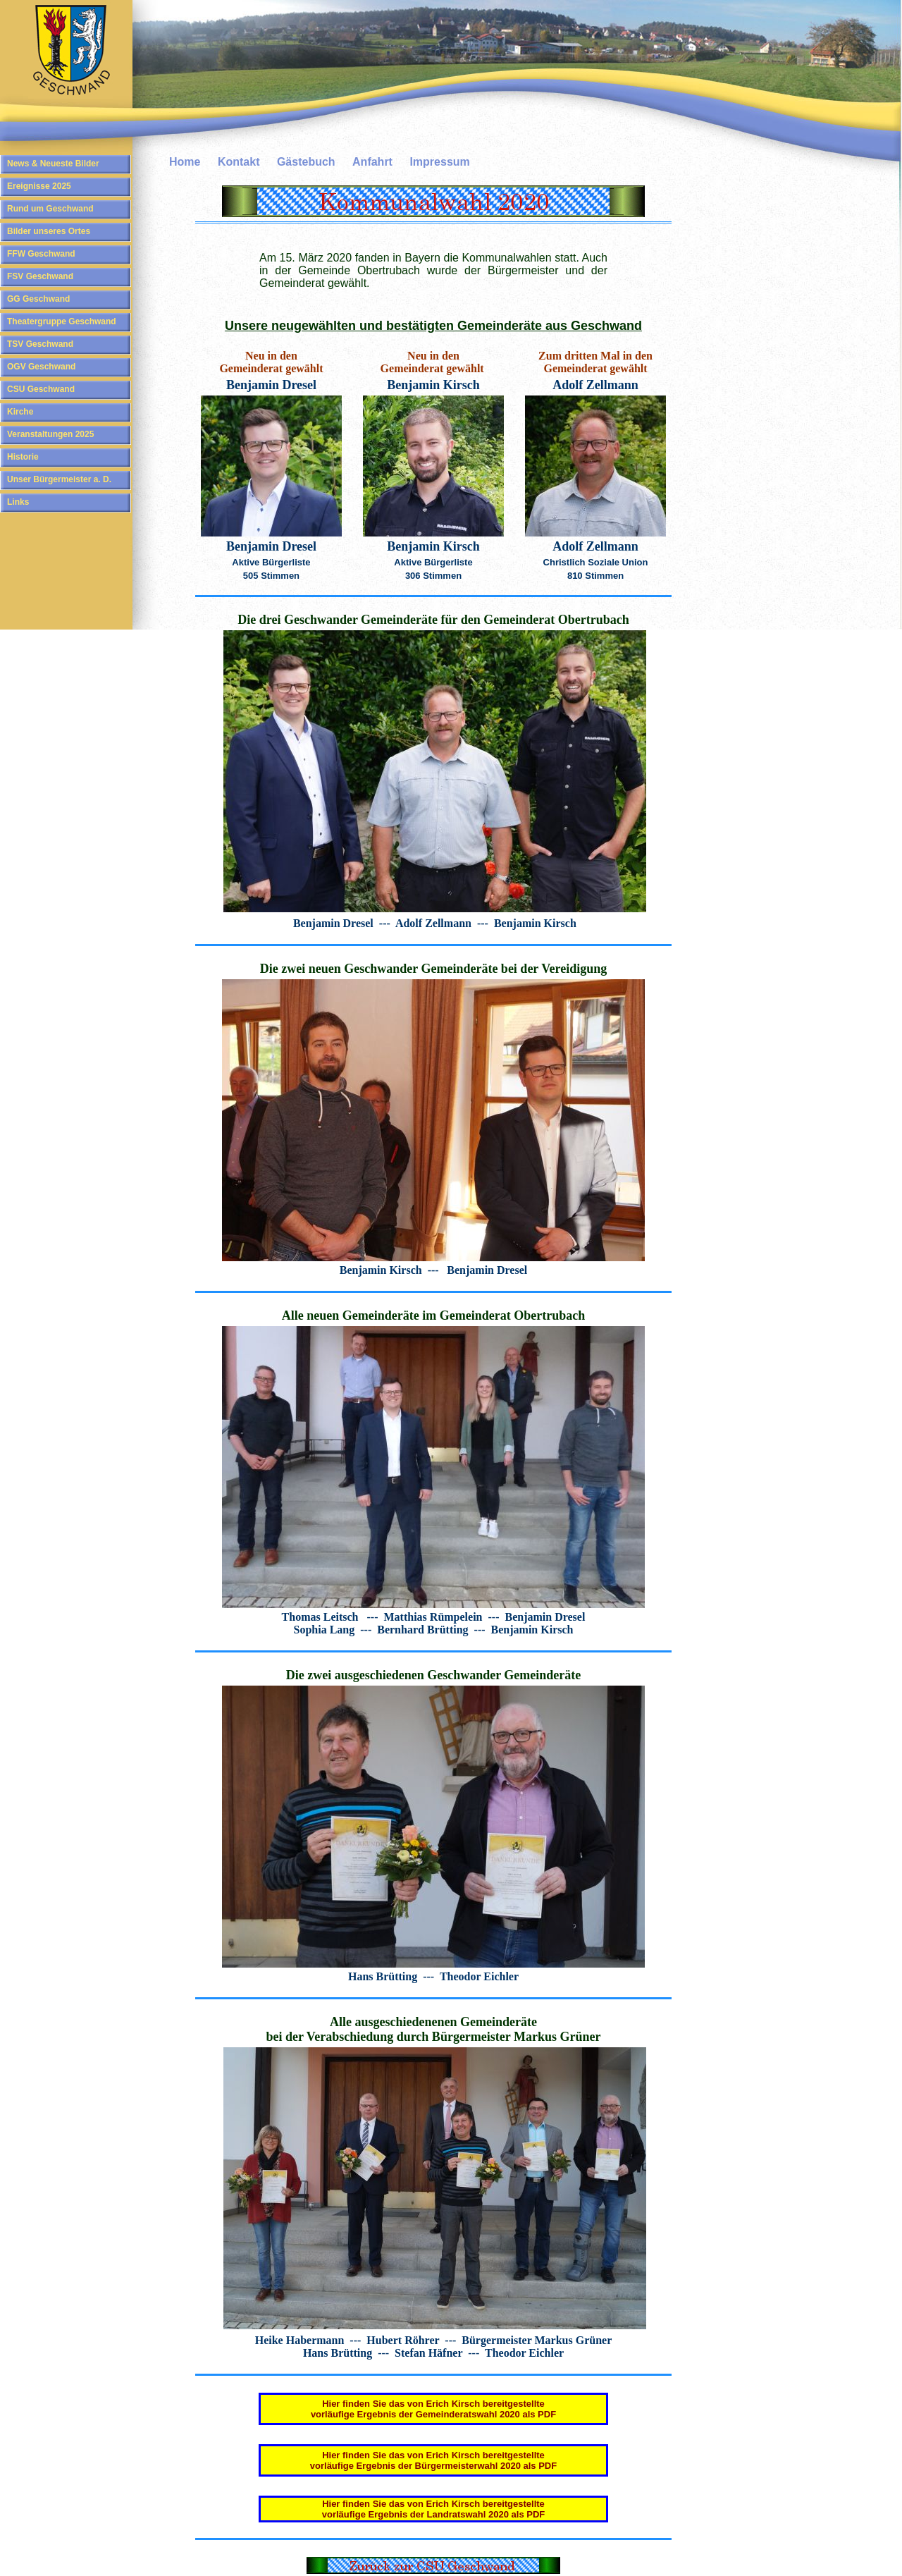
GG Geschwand (38, 299)
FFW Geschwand (41, 254)
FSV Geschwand (40, 276)
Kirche (20, 412)
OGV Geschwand (41, 367)
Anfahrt (372, 162)
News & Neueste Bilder (53, 163)
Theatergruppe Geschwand (61, 321)
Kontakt (239, 162)
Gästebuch (306, 162)
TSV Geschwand (40, 344)
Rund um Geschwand (50, 209)
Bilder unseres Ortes (48, 231)
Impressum (439, 162)
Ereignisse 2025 (39, 186)
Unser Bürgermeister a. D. (59, 479)
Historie (23, 457)
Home (184, 162)
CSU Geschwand (41, 389)
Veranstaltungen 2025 (50, 434)
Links (18, 502)
